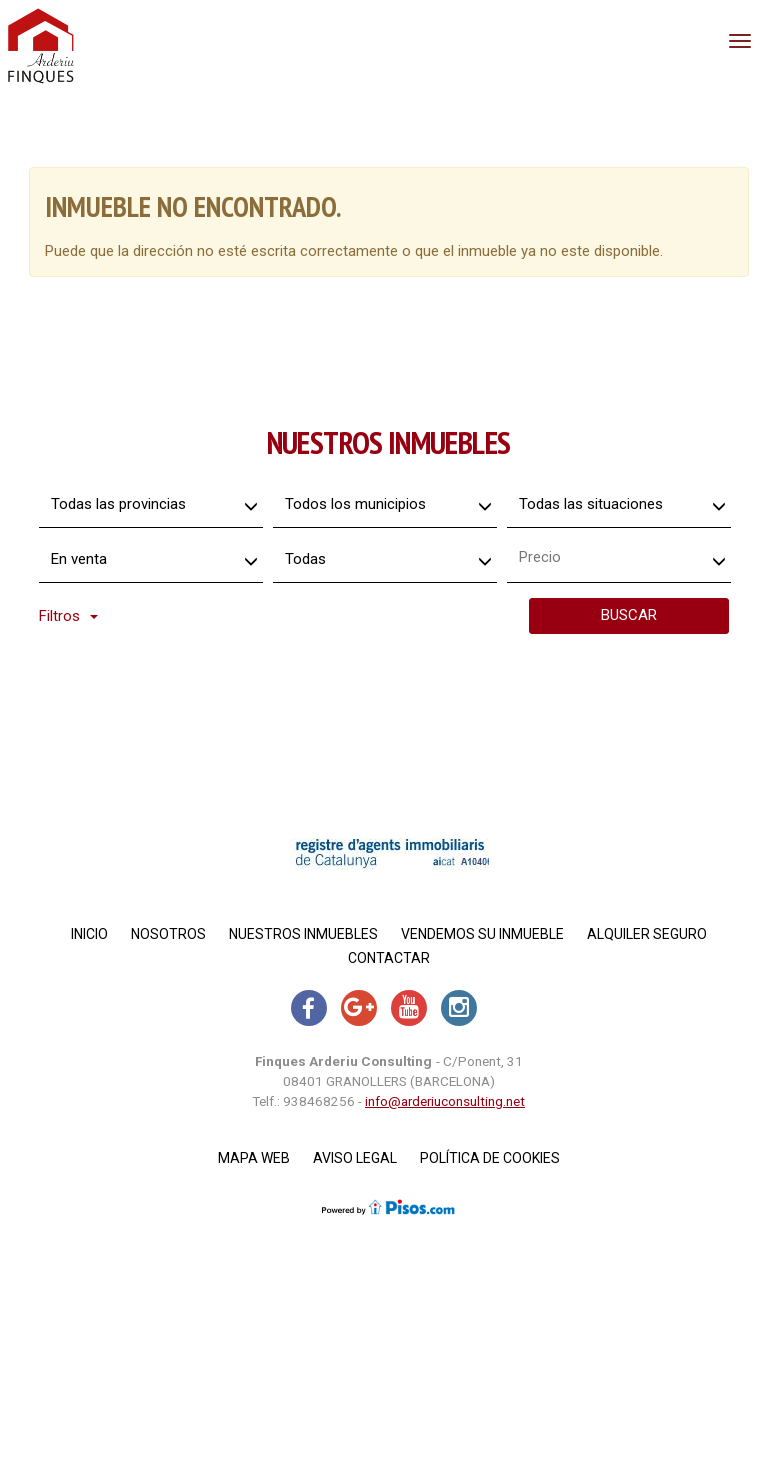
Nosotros (168, 934)
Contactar (389, 958)
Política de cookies (490, 1158)
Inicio (89, 934)
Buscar (629, 615)
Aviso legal (355, 1158)
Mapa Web (254, 1158)
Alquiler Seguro (647, 934)
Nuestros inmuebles (303, 934)
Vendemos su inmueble (482, 934)
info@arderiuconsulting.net (445, 1101)
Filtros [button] (68, 616)
